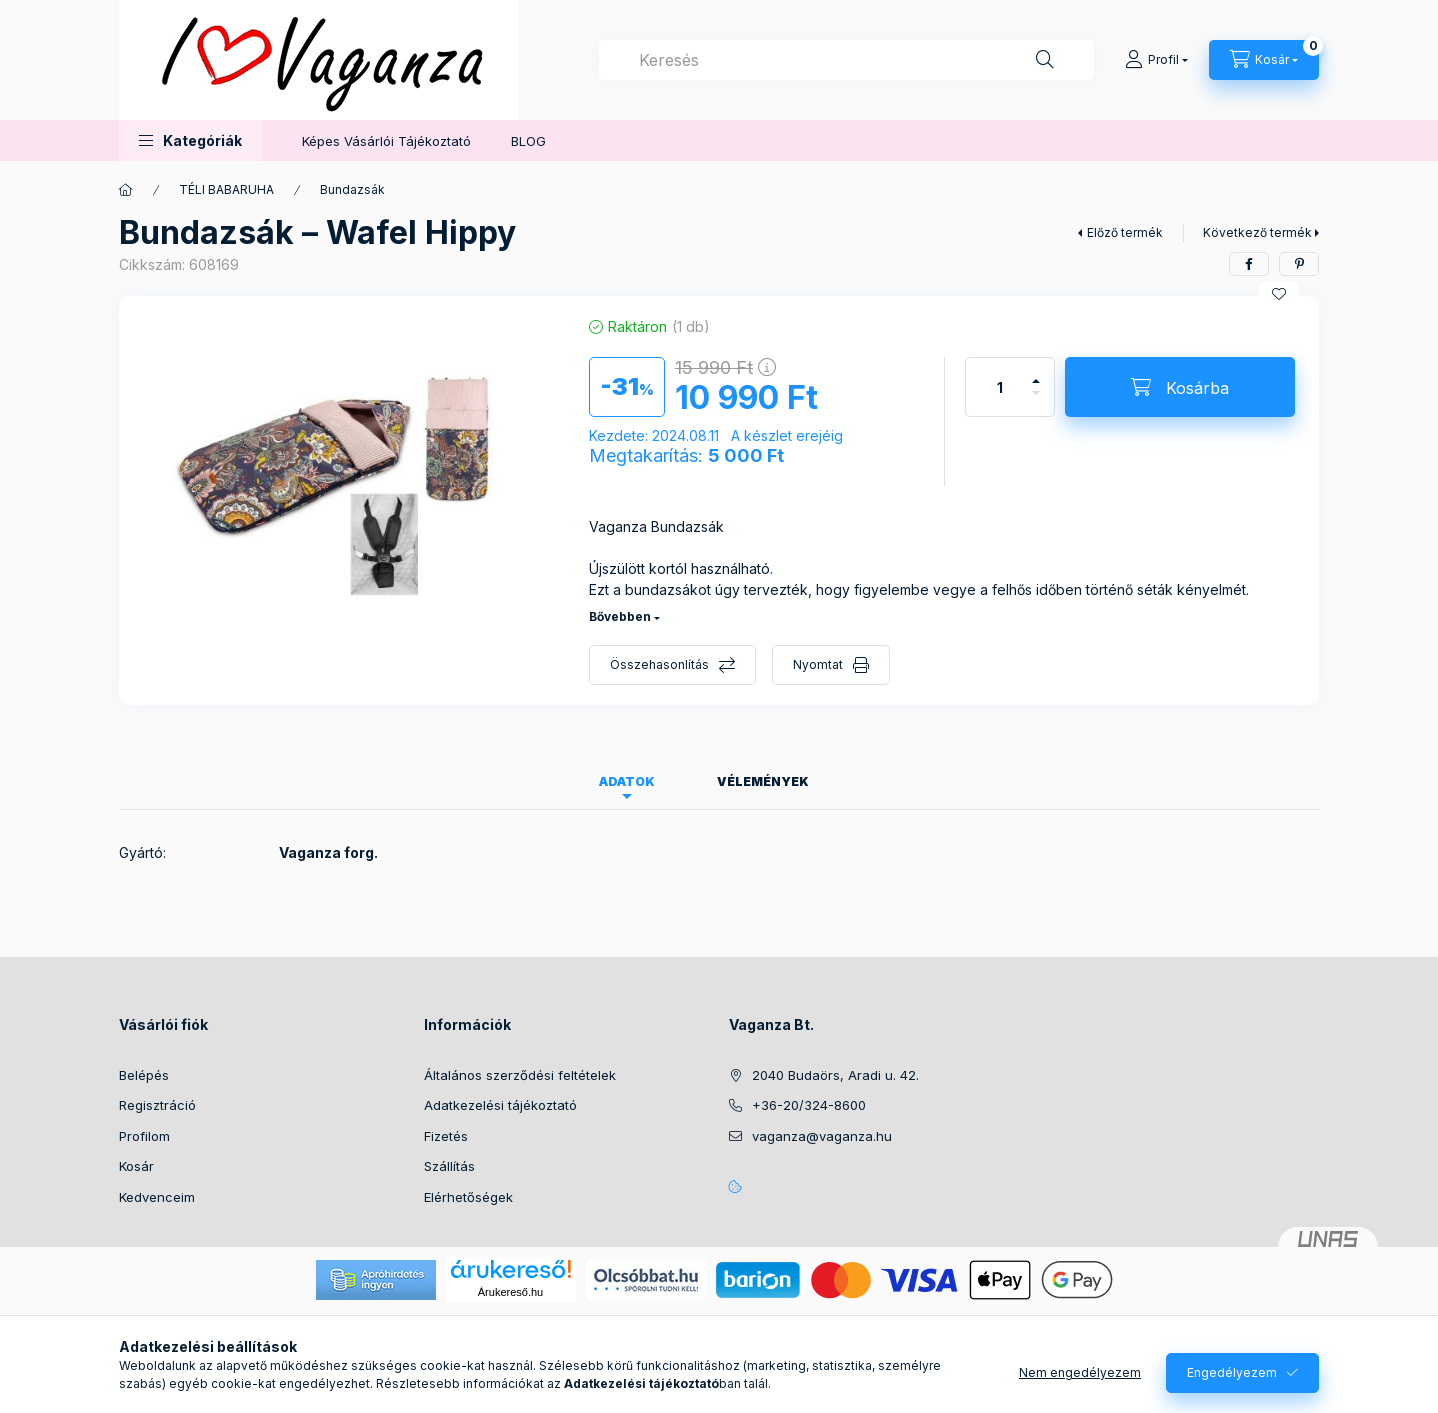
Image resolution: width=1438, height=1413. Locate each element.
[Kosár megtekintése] (1264, 60)
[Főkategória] (126, 190)
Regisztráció (157, 1105)
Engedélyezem (1232, 1372)
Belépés (144, 1075)
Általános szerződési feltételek (520, 1075)
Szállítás (449, 1166)
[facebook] (1249, 264)
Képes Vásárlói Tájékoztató (386, 141)
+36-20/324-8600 (809, 1105)
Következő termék (1257, 232)
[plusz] (1036, 372)
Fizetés (446, 1136)
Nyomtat (818, 664)
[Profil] (1156, 60)
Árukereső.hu (510, 1292)
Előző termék (1125, 232)
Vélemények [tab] (763, 781)
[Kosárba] (1180, 387)
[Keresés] (1045, 60)
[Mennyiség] (1000, 387)
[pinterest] (1299, 264)
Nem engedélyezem (1080, 1372)
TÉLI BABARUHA (226, 189)
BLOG (528, 141)
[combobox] (846, 60)
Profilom (144, 1136)
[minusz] (1036, 401)
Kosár (136, 1166)
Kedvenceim (157, 1197)
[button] (190, 140)
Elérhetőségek (468, 1197)
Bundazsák (352, 189)
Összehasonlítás (659, 664)
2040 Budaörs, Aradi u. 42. (835, 1075)
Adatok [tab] (627, 781)
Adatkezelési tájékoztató (500, 1105)
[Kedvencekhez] (1279, 294)
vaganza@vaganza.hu (822, 1136)
